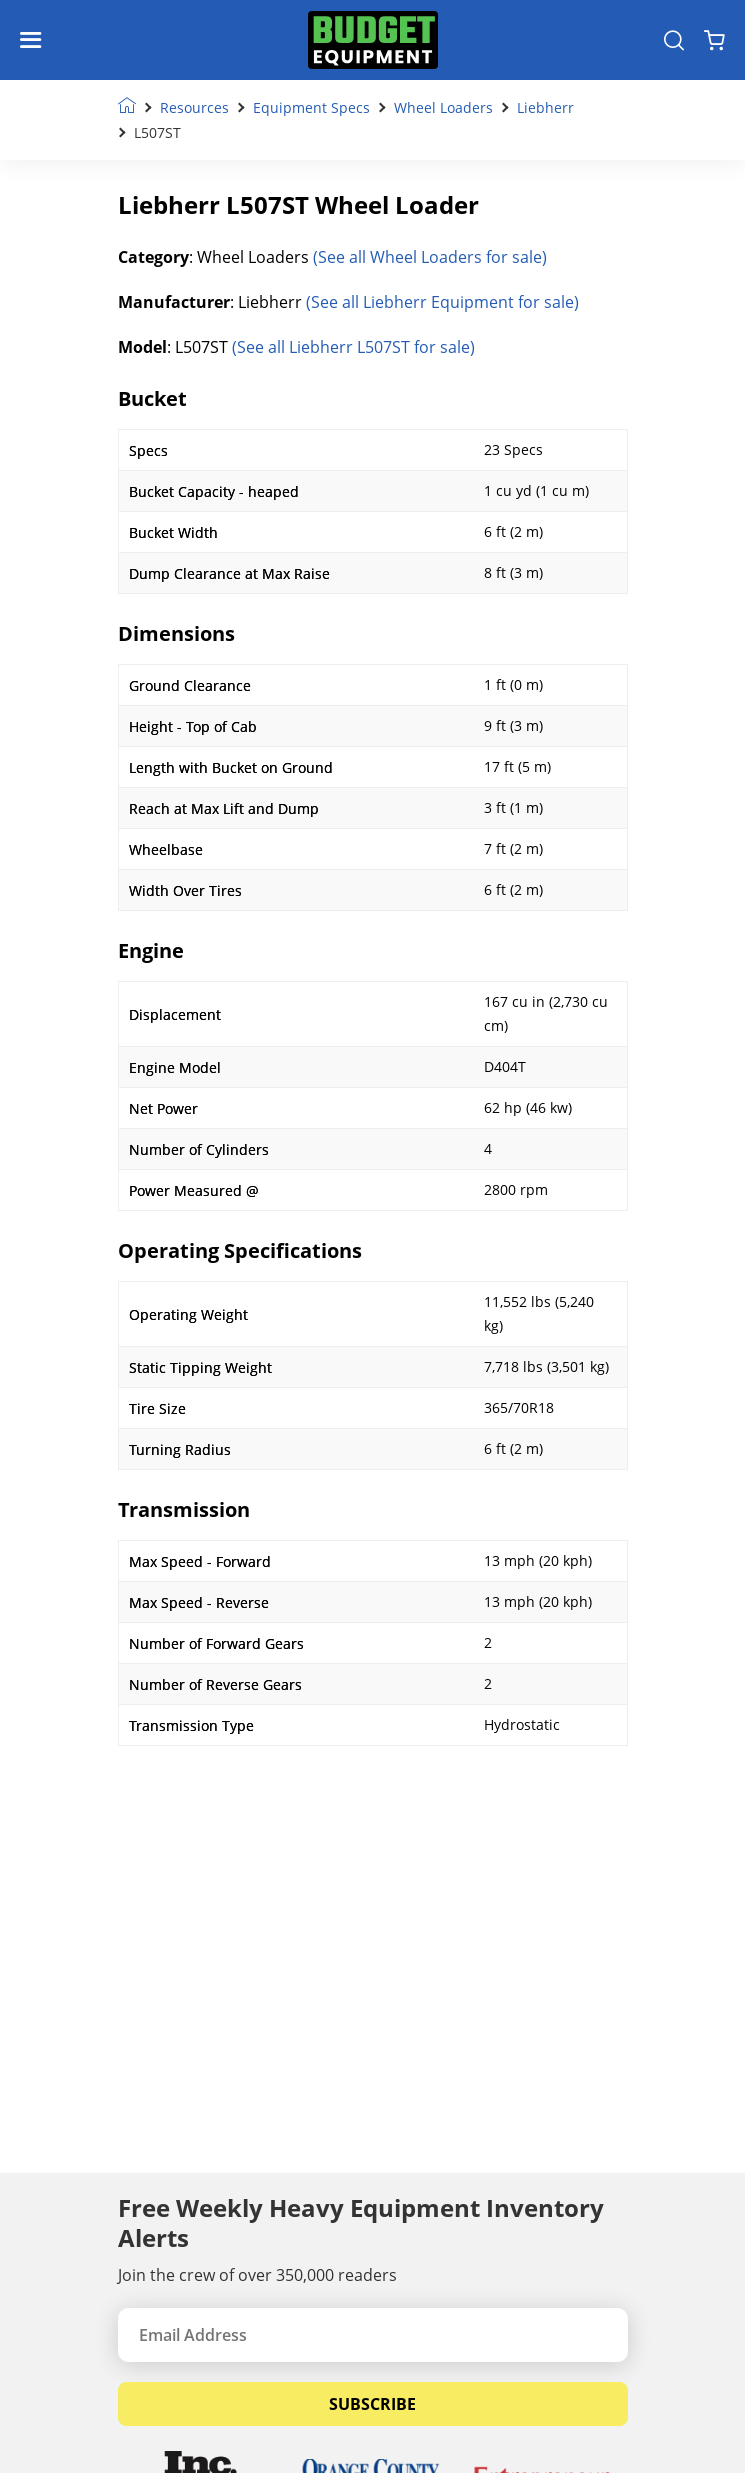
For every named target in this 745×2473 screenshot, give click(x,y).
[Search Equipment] (674, 40)
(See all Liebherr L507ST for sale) (353, 347)
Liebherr (545, 107)
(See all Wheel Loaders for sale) (430, 257)
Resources (194, 107)
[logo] (373, 40)
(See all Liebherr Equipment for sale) (442, 302)
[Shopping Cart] (714, 40)
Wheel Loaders (443, 107)
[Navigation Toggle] (35, 40)
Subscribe (372, 2404)
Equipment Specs (311, 107)
